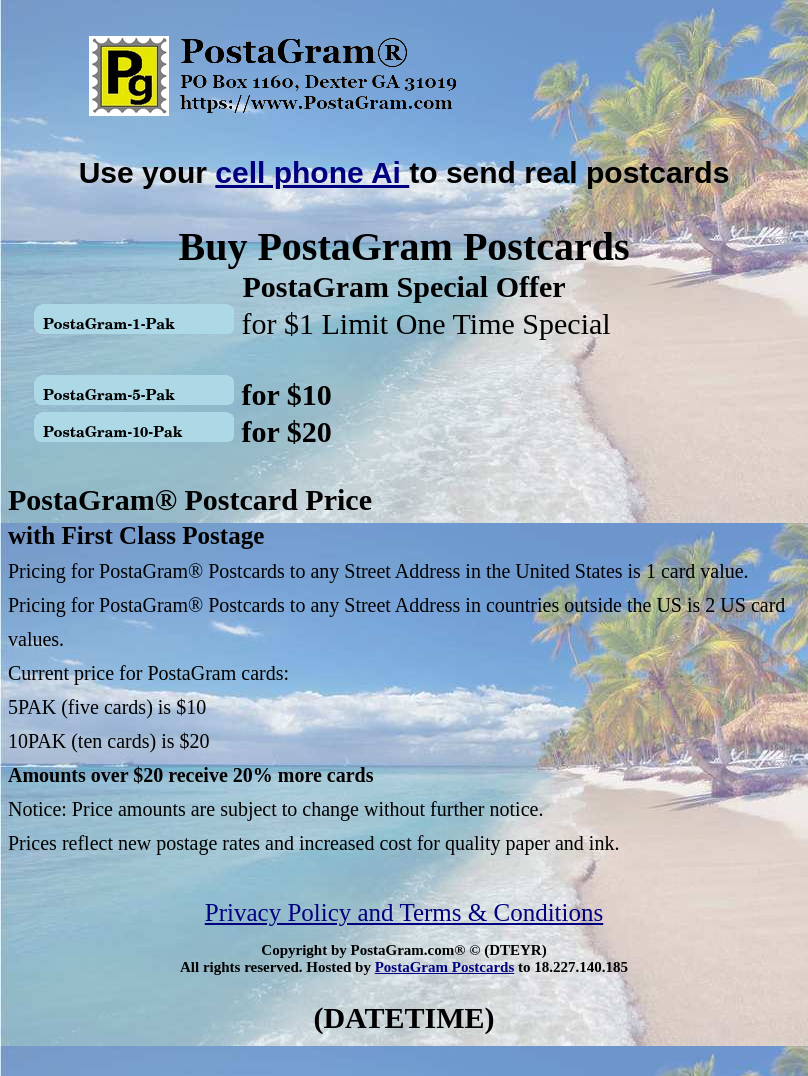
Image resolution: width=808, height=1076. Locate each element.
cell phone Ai (312, 172)
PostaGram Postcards (445, 967)
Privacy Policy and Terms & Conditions (404, 912)
